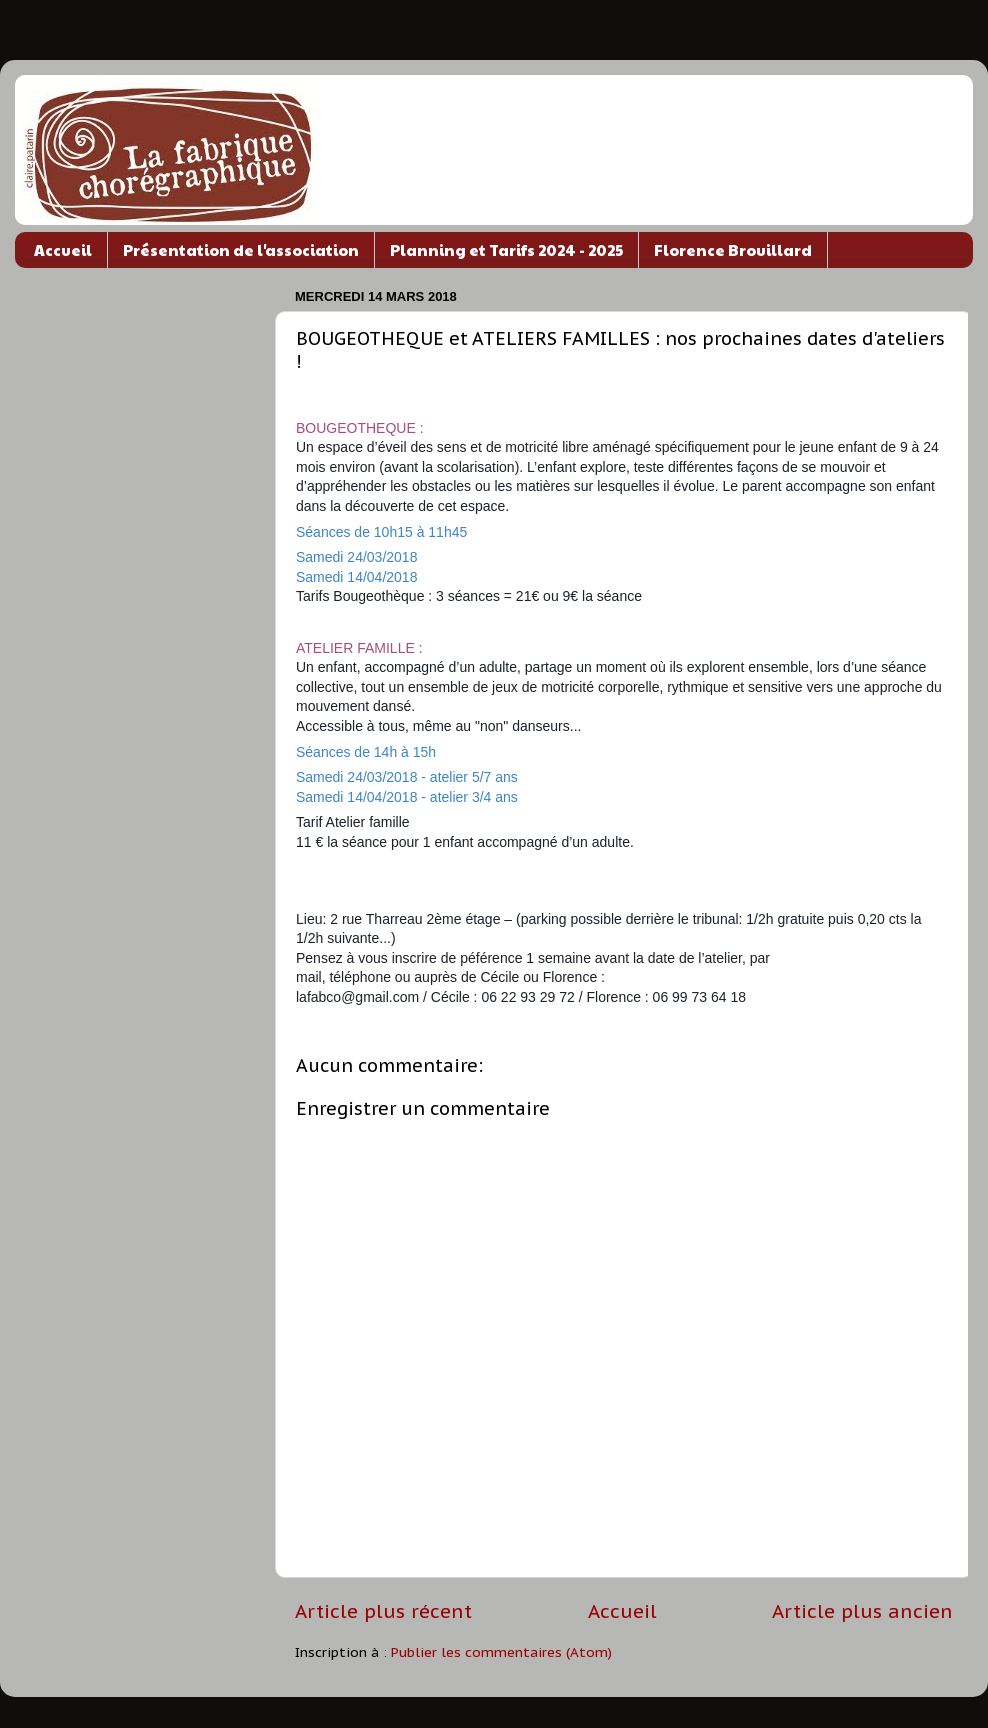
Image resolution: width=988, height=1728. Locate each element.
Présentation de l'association (241, 249)
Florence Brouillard (733, 249)
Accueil (63, 249)
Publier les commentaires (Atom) (501, 1652)
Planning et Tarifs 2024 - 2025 (506, 249)
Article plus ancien (862, 1611)
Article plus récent (383, 1611)
